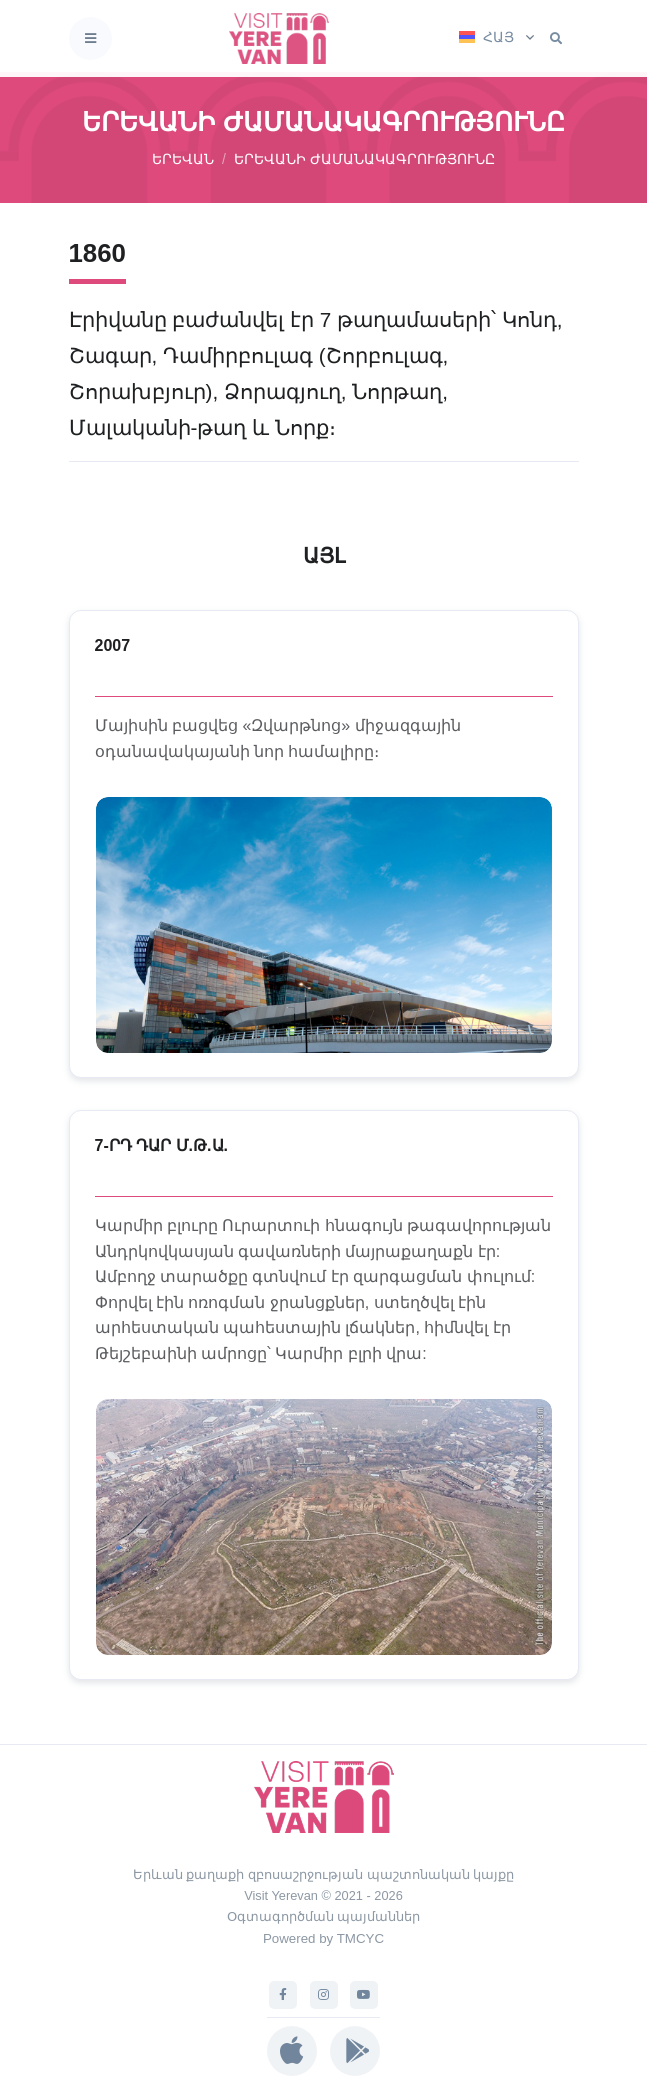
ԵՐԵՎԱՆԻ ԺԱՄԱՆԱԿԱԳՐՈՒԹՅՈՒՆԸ (364, 159)
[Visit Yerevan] (285, 38)
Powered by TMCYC (323, 1938)
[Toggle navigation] (90, 38)
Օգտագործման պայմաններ (324, 1916)
